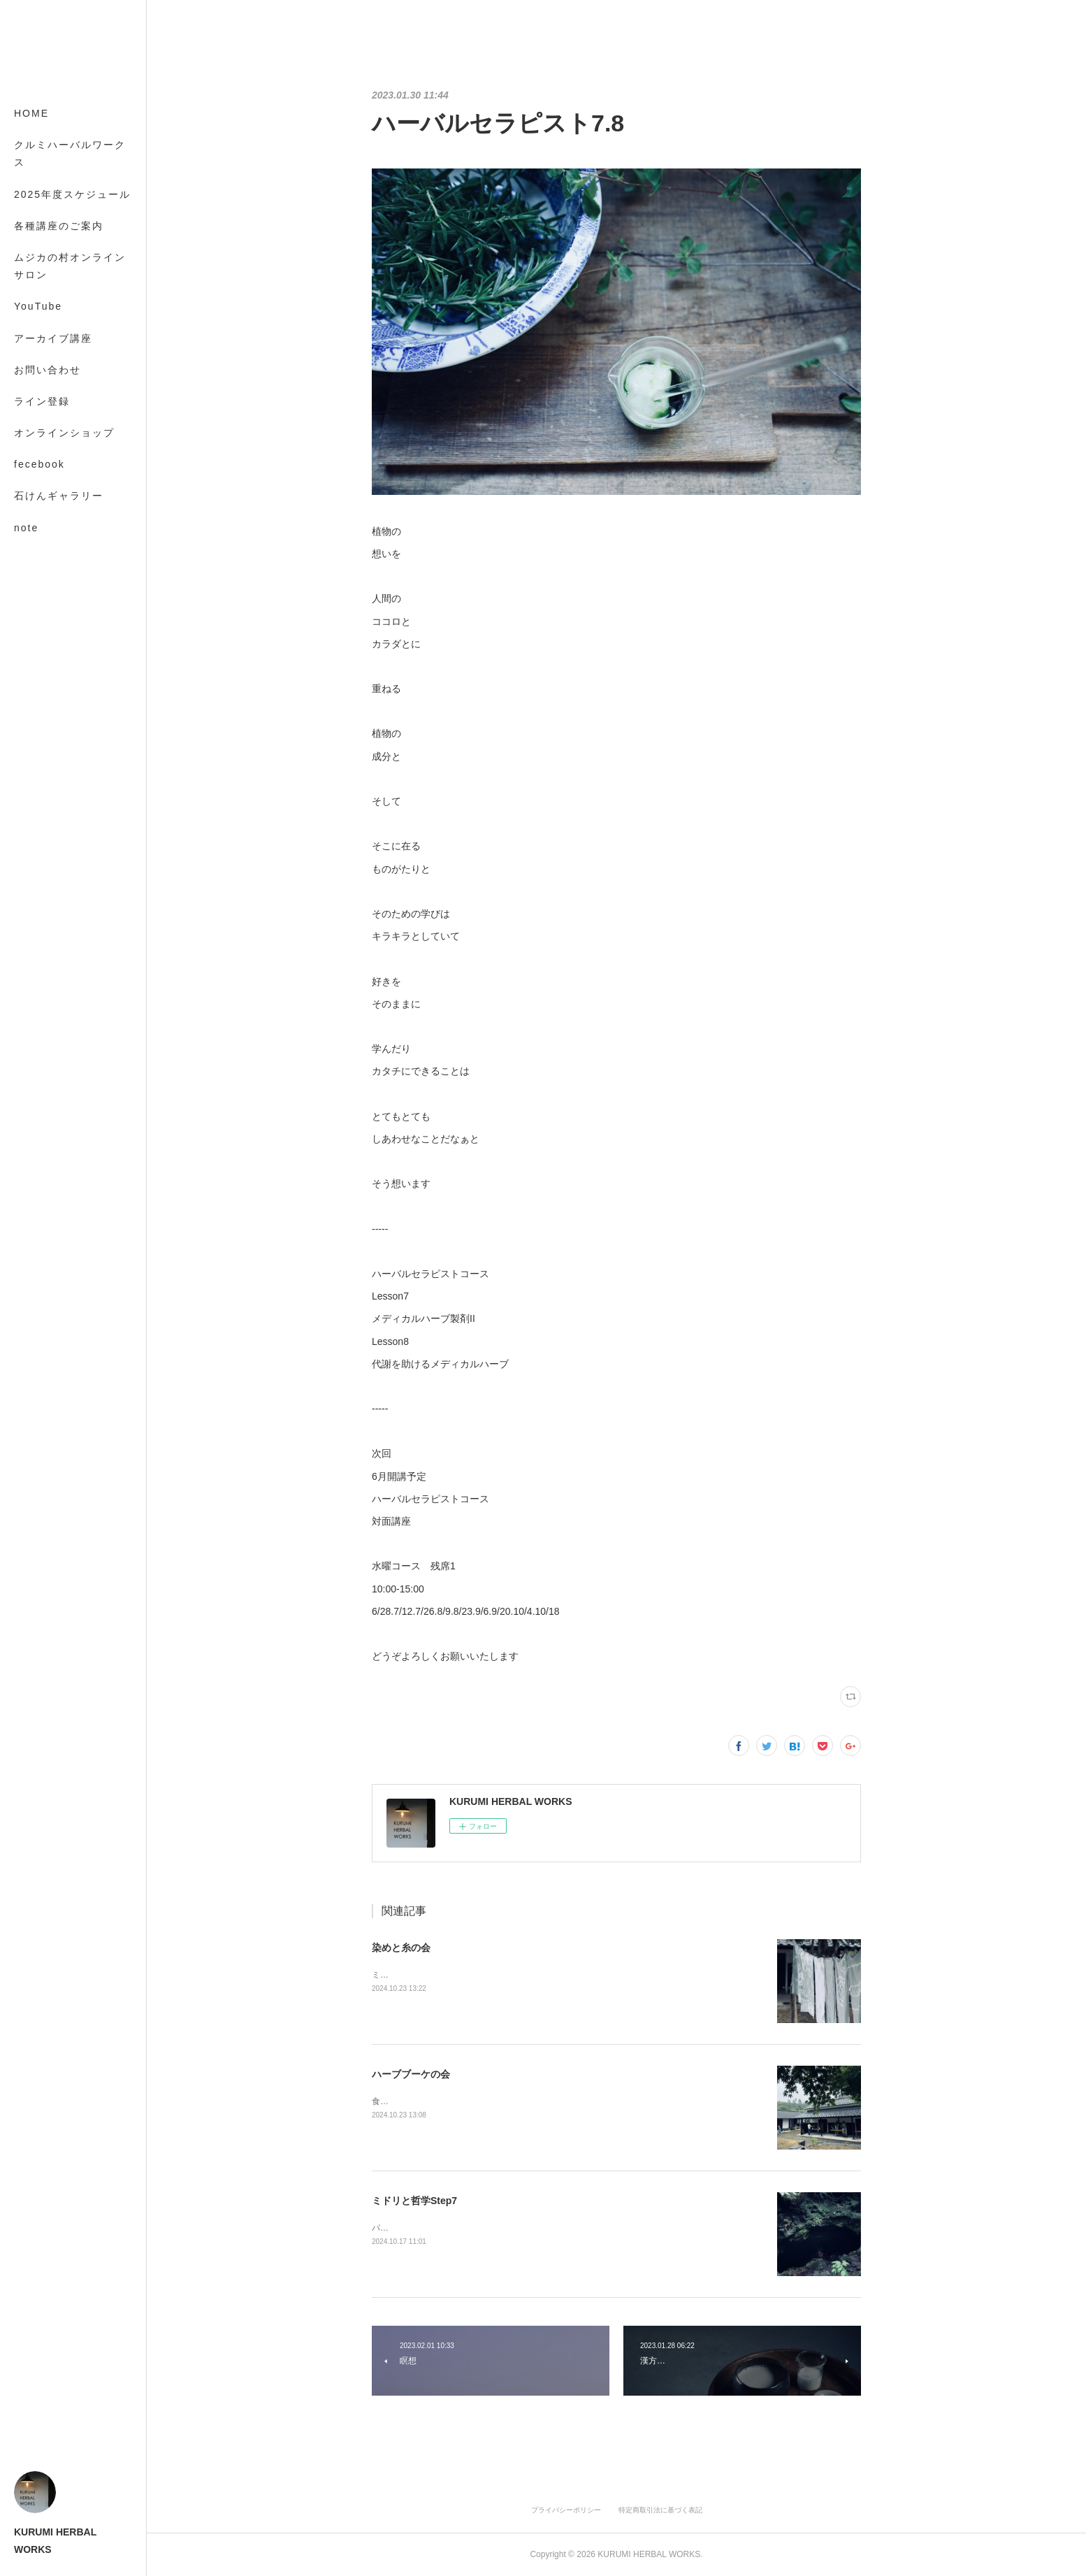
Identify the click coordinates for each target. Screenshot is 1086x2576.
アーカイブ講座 (53, 338)
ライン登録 (42, 401)
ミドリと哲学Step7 (414, 2200)
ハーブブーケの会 (411, 2074)
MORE (31, 495)
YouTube (38, 306)
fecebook (39, 464)
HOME (31, 113)
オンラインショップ (64, 432)
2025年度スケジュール (72, 194)
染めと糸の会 (401, 1947)
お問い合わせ (47, 369)
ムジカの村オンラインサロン (70, 266)
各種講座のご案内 (58, 225)
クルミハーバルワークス (70, 153)
